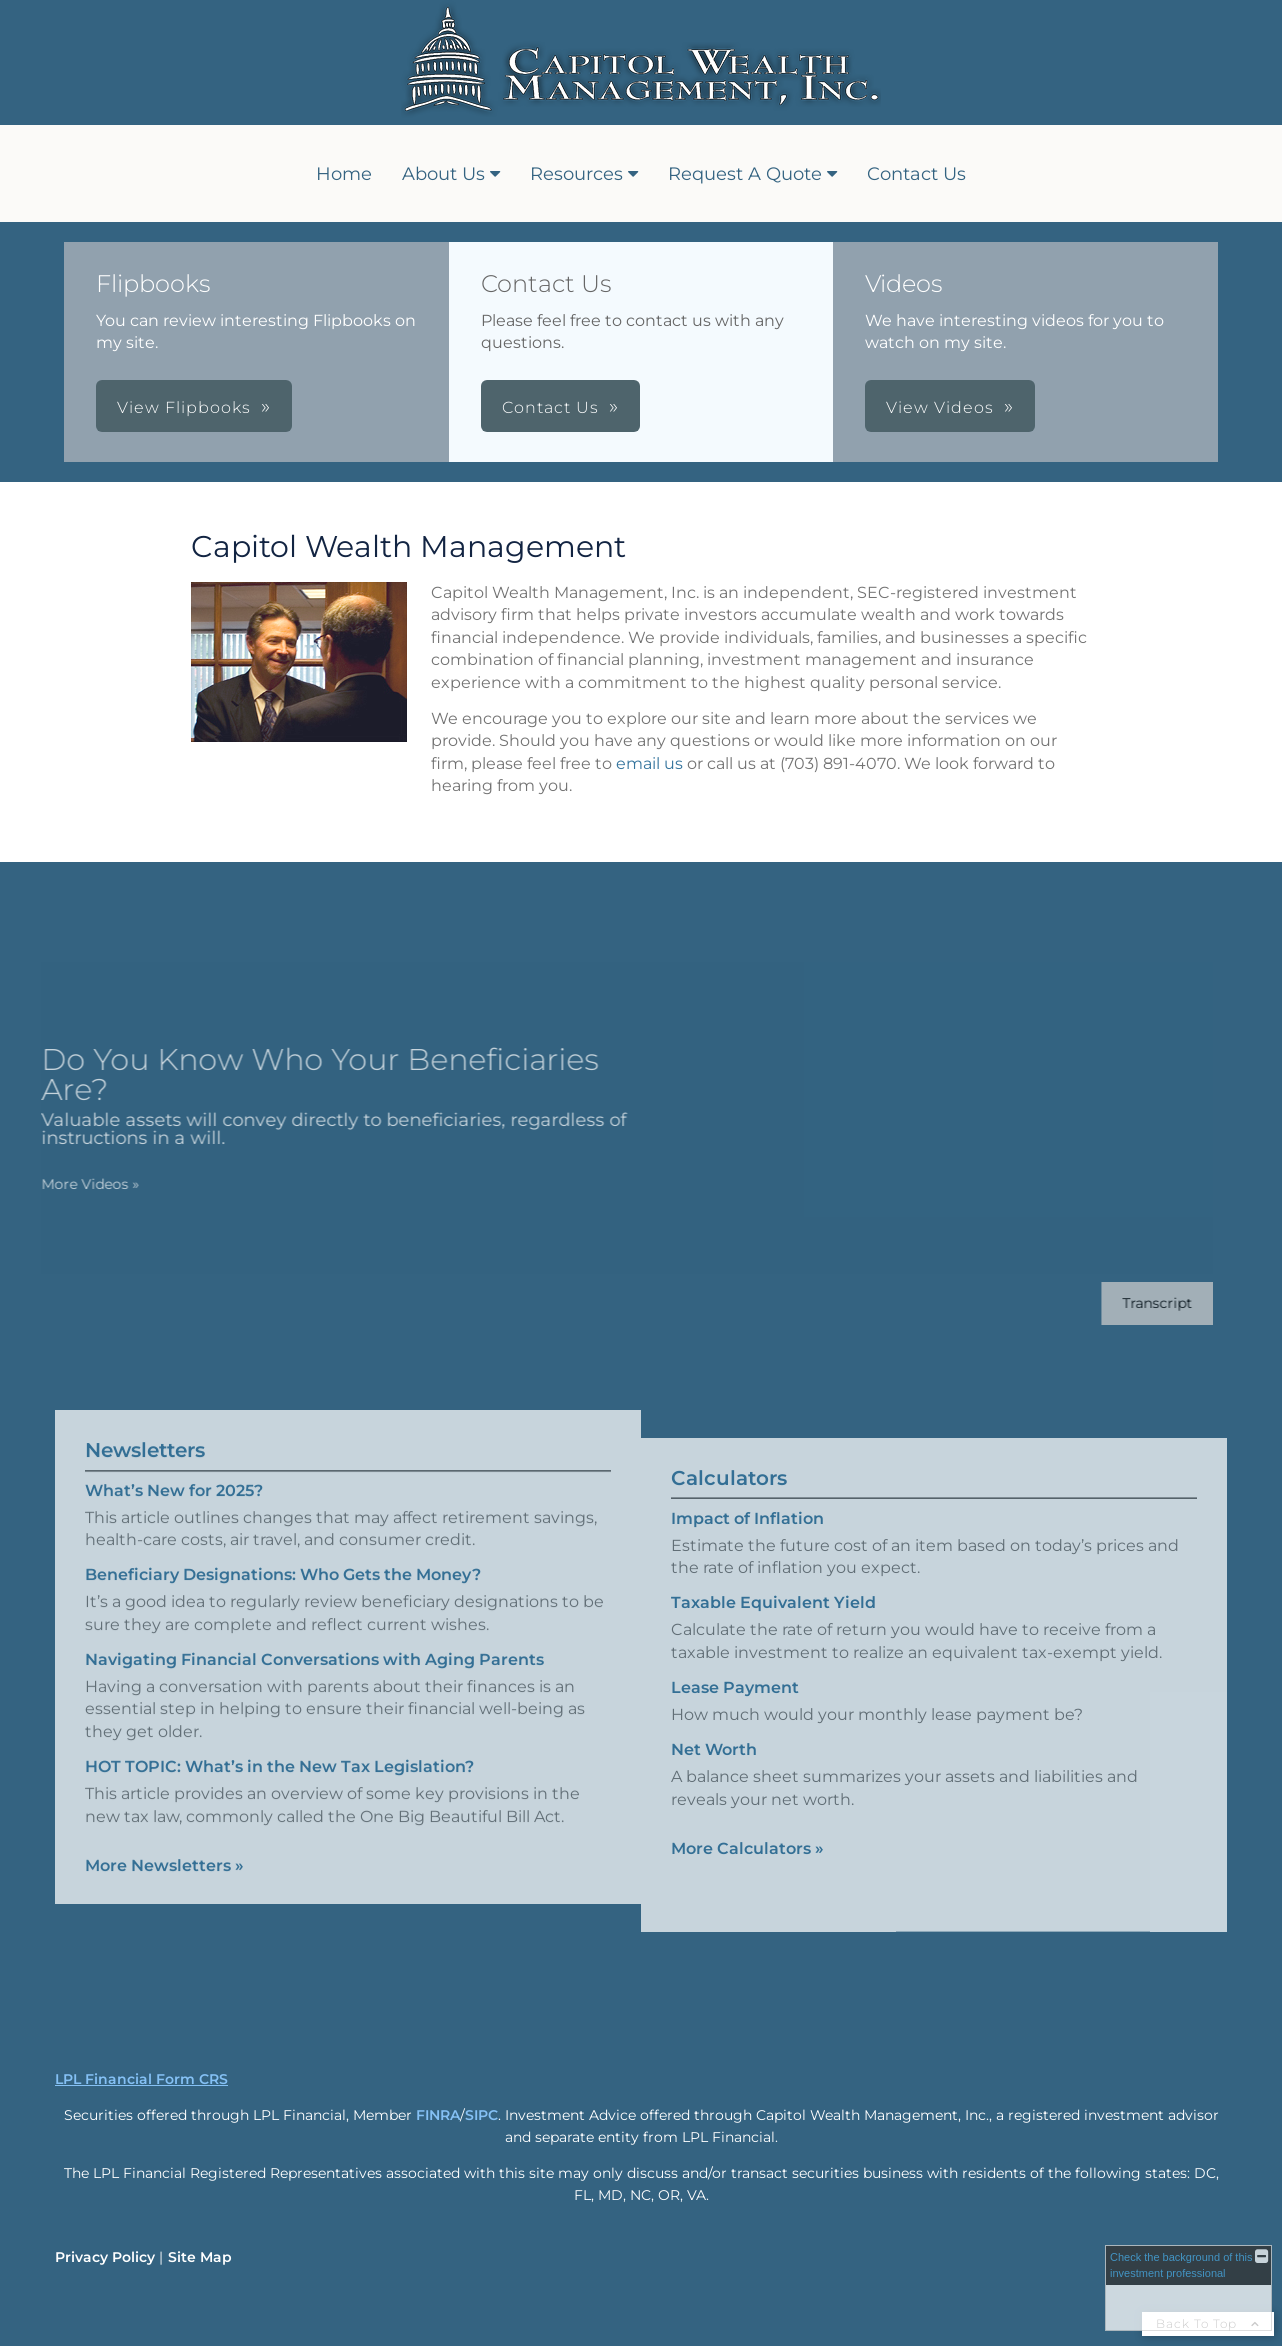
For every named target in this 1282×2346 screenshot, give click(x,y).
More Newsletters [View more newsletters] (164, 1847)
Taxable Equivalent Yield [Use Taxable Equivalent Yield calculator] (773, 1620)
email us (649, 763)
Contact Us (916, 174)
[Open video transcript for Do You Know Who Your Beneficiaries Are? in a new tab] (1139, 1303)
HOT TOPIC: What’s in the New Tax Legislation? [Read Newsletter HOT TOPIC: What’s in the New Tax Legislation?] (279, 1748)
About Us (443, 174)
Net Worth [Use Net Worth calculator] (714, 1768)
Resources (576, 174)
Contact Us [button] (550, 407)
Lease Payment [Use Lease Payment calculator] (735, 1705)
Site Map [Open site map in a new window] (200, 2257)
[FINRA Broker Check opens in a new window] (1188, 2288)
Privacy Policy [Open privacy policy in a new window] (105, 2257)
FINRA (438, 2115)
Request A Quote (745, 174)
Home (344, 174)
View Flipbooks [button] (184, 407)
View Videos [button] (940, 407)
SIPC (481, 2115)
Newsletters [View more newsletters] (145, 1431)
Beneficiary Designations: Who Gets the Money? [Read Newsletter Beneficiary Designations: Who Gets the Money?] (283, 1556)
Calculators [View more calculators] (729, 1496)
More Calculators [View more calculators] (747, 1866)
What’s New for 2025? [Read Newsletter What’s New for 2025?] (174, 1471)
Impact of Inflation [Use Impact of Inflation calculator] (747, 1536)
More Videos (72, 1184)
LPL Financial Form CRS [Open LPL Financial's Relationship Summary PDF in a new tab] (141, 2079)
